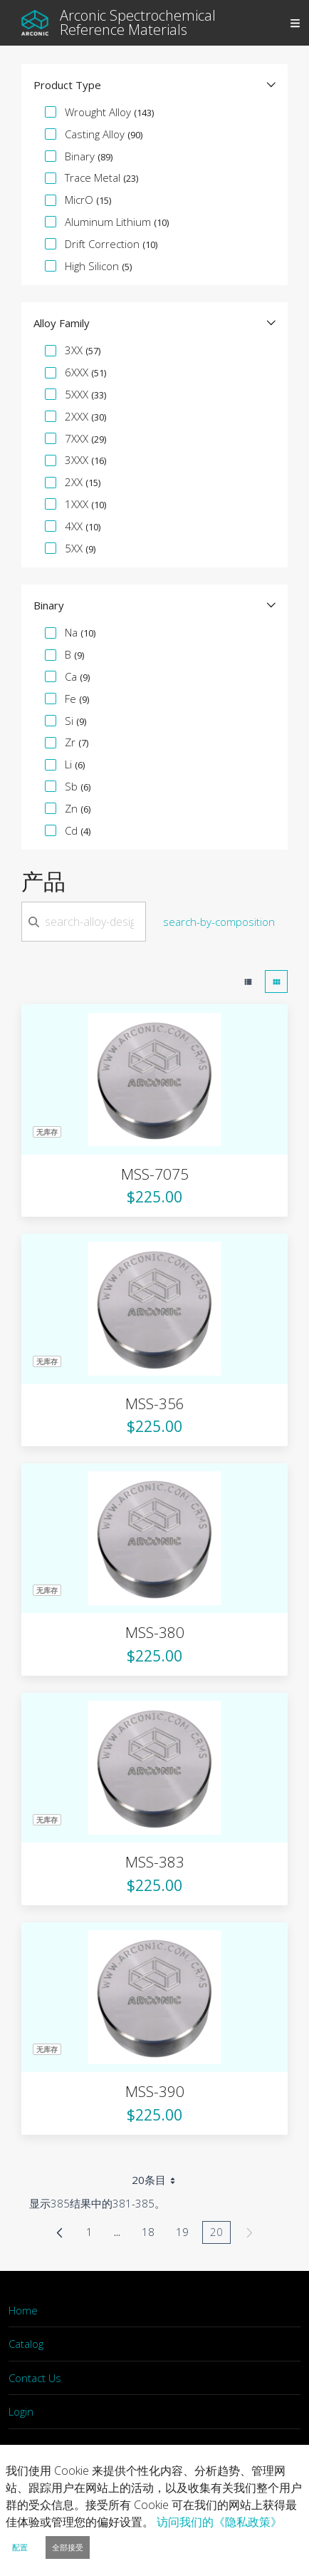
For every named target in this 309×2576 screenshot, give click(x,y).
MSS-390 (154, 2091)
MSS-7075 (155, 1174)
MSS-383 (154, 1862)
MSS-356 (154, 1403)
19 (186, 2234)
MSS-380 (154, 1632)
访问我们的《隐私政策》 (219, 2522)
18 (152, 2234)
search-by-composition (219, 922)
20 (220, 2234)
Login (21, 2411)
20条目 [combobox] (158, 2180)
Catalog (26, 2344)
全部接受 (67, 2547)
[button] (154, 85)
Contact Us (35, 2378)
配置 (20, 2547)
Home (23, 2310)
